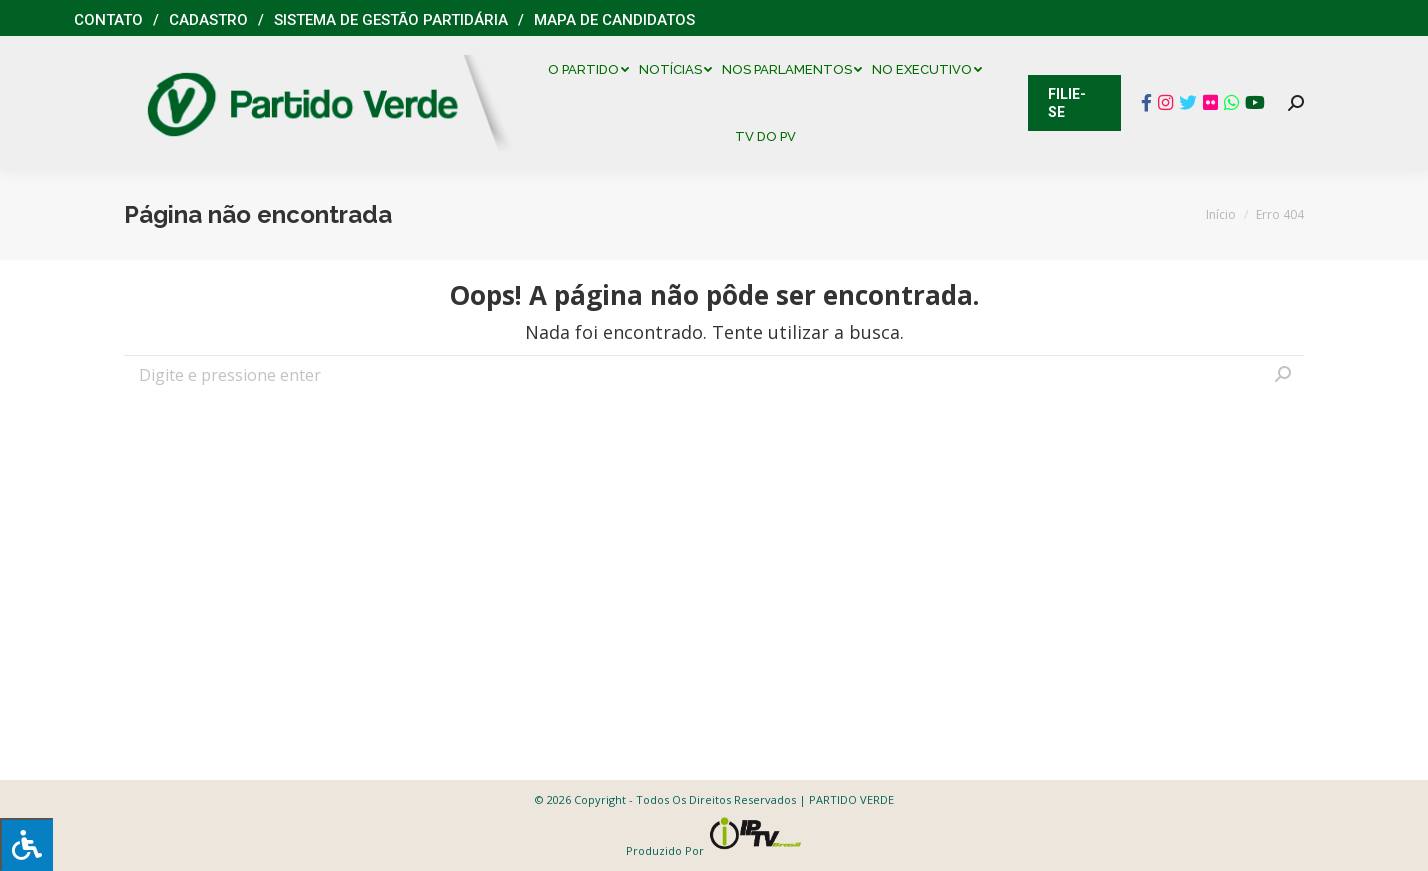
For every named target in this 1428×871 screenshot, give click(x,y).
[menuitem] (593, 69)
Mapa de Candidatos (614, 20)
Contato (108, 20)
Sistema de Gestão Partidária (391, 20)
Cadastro (208, 20)
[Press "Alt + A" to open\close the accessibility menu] (26, 844)
